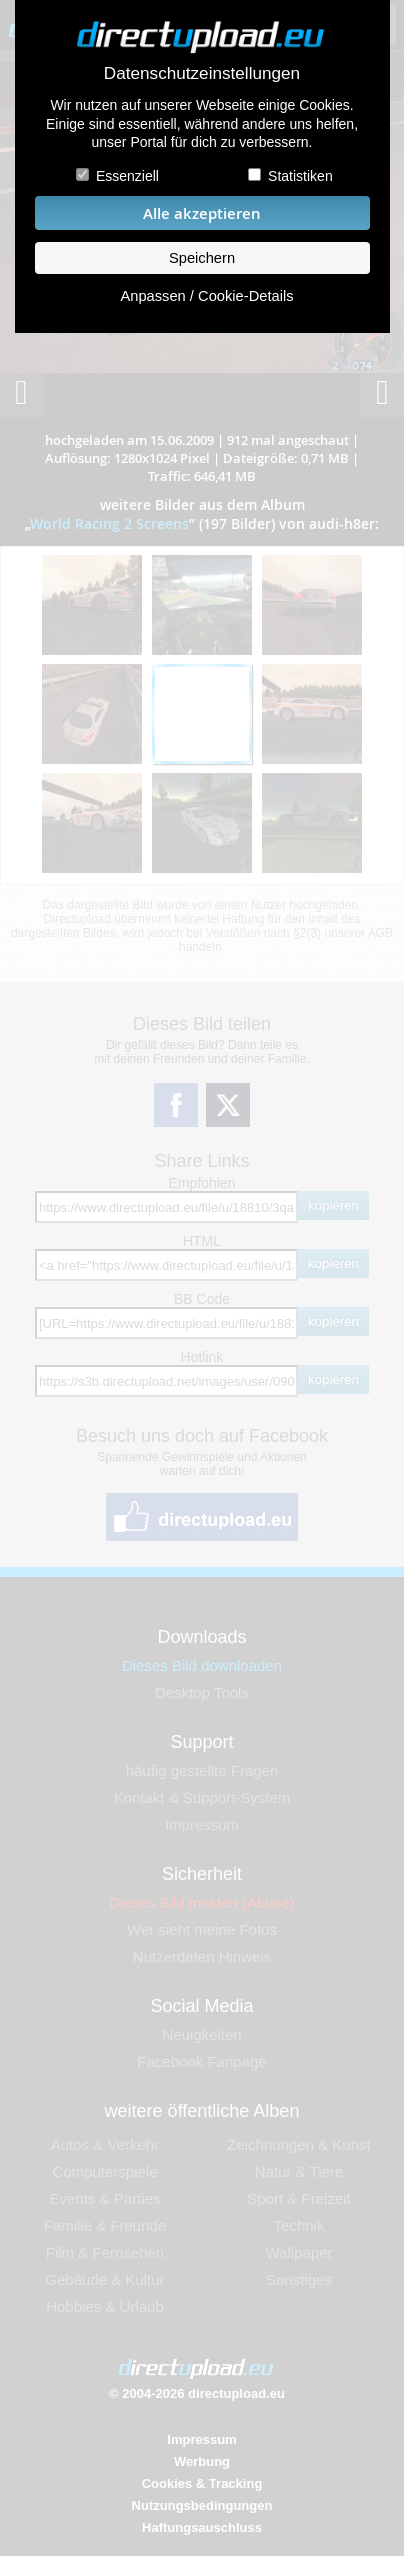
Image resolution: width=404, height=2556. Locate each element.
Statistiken (300, 176)
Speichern (202, 258)
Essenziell (127, 176)
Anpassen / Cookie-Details (206, 296)
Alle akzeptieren (202, 213)
